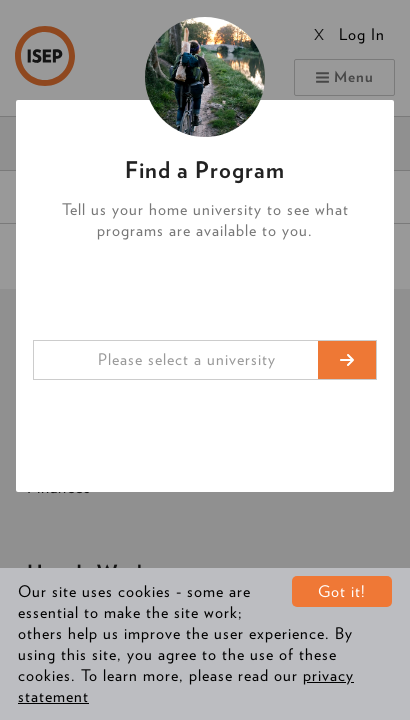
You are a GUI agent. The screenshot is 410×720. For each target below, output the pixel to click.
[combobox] (205, 360)
